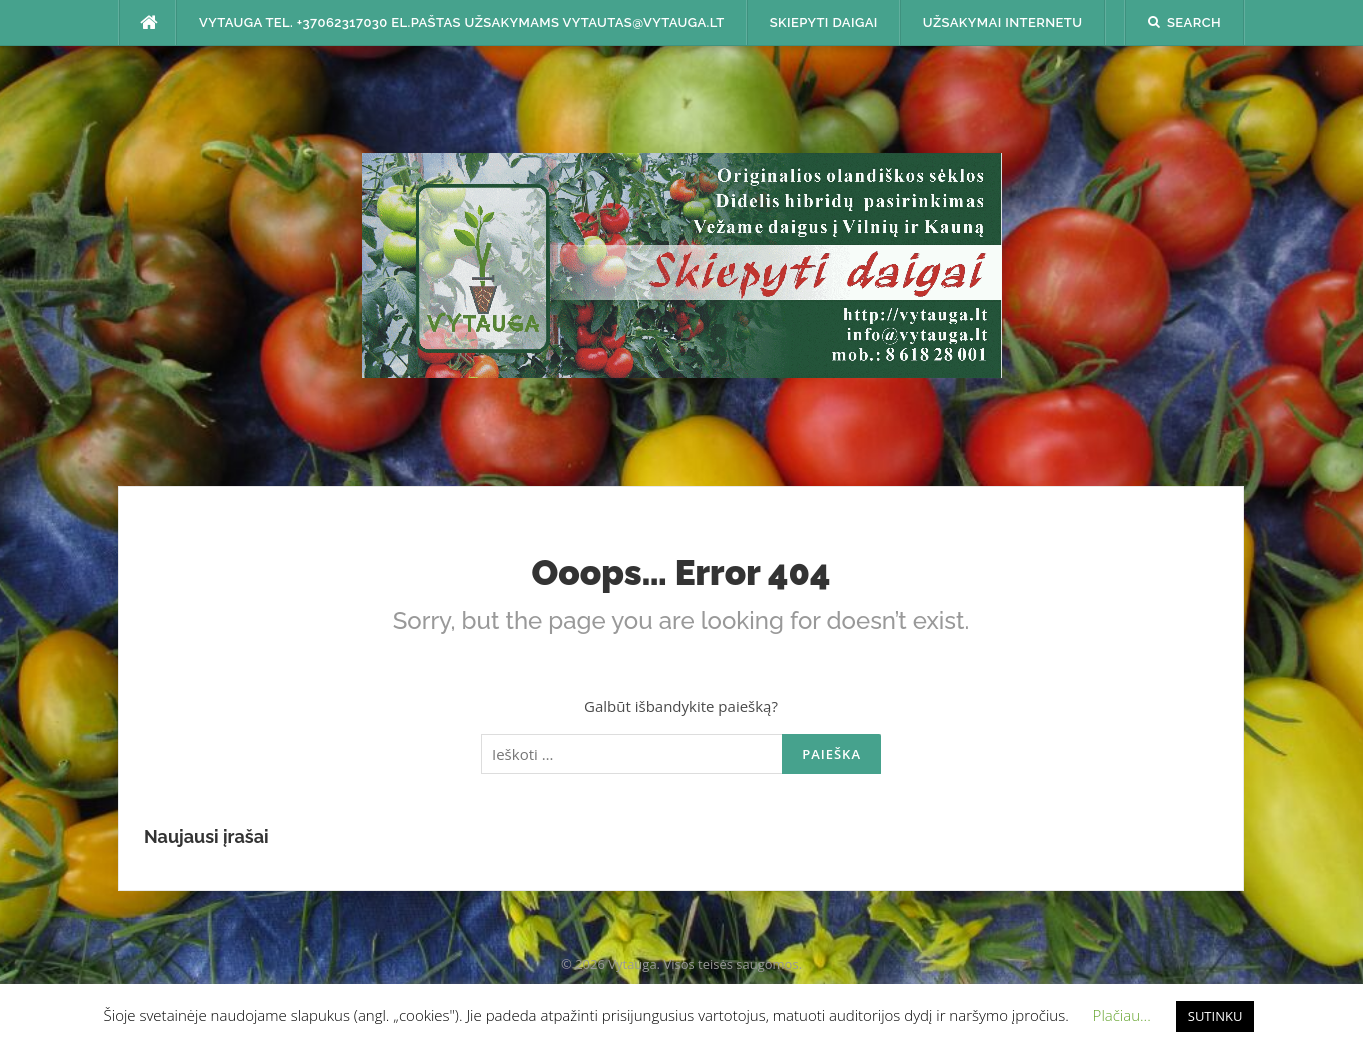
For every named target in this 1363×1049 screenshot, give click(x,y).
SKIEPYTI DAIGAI (824, 22)
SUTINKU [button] (1215, 1016)
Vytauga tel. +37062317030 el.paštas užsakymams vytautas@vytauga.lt (462, 22)
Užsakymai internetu (1003, 22)
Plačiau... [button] (1122, 1015)
